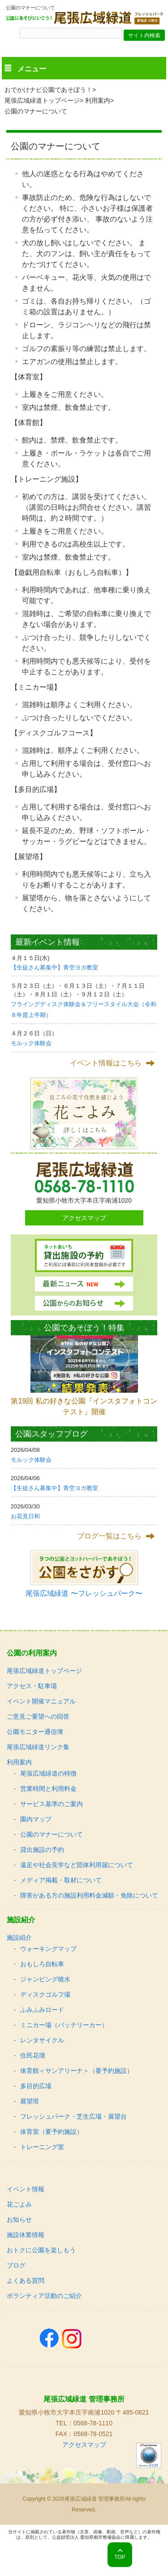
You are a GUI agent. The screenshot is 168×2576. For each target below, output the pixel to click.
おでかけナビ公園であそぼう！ (48, 89)
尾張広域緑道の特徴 (48, 1773)
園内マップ (36, 1819)
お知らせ (19, 2219)
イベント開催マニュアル (41, 1701)
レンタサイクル (42, 2040)
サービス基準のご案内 (51, 1803)
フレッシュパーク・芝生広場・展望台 (73, 2116)
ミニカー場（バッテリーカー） (64, 2025)
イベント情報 (25, 2189)
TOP (119, 2557)
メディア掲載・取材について (61, 1880)
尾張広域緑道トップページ (42, 100)
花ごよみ (19, 2204)
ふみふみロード (42, 2009)
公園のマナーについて (51, 1834)
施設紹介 (19, 1937)
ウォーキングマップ (48, 1948)
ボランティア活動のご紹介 (44, 2295)
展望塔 (29, 2101)
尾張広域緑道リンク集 (38, 1747)
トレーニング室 (42, 2146)
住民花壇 (32, 2055)
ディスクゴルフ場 (45, 1994)
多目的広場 (36, 2085)
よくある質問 (25, 2280)
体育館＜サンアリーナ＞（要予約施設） (76, 2070)
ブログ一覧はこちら (109, 1536)
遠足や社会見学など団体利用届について (76, 1864)
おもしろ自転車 (42, 1964)
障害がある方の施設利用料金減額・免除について (89, 1895)
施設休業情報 (25, 2234)
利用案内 (97, 100)
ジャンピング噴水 (45, 1979)
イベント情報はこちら (106, 1063)
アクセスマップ (84, 1217)
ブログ (16, 2265)
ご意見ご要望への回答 (38, 1716)
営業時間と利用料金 (48, 1788)
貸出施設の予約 (42, 1849)
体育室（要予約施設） (51, 2131)
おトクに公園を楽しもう (41, 2250)
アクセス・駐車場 (32, 1686)
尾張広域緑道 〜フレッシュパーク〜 (84, 1593)
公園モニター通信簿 (35, 1731)
